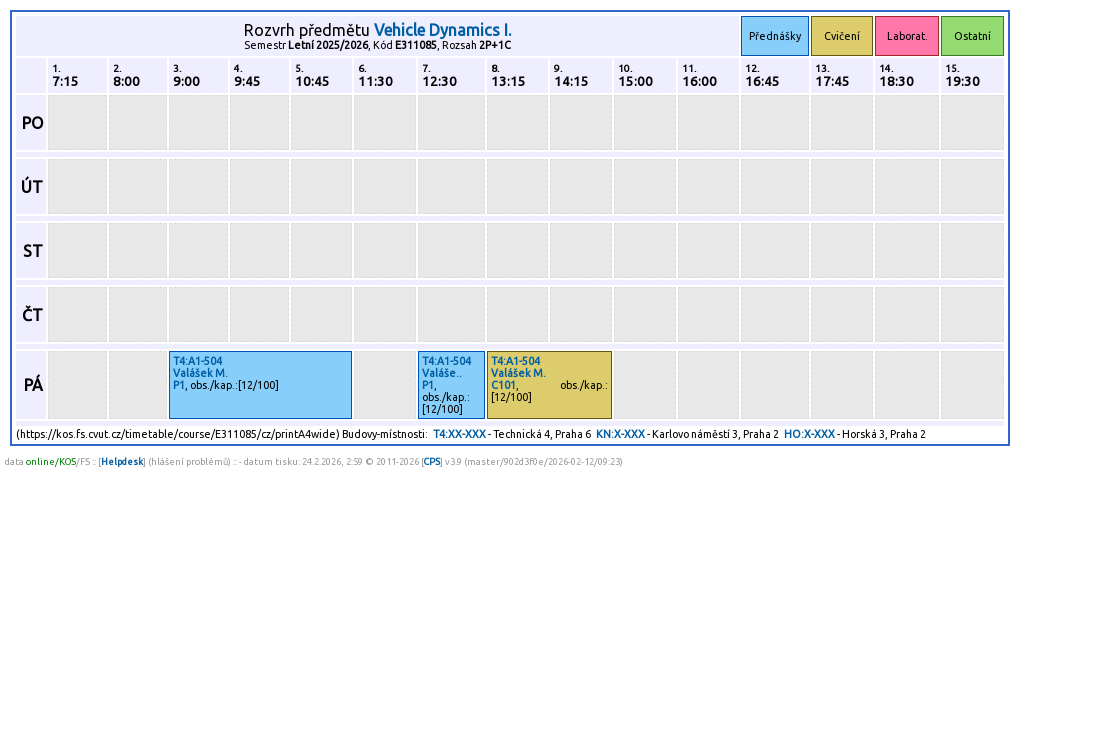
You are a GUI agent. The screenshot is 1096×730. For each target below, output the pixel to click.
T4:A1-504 (197, 361)
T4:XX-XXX (459, 434)
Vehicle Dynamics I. (442, 30)
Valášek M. (200, 373)
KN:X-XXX (620, 434)
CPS (432, 461)
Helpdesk (122, 461)
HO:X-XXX (809, 434)
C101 (503, 385)
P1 (179, 385)
